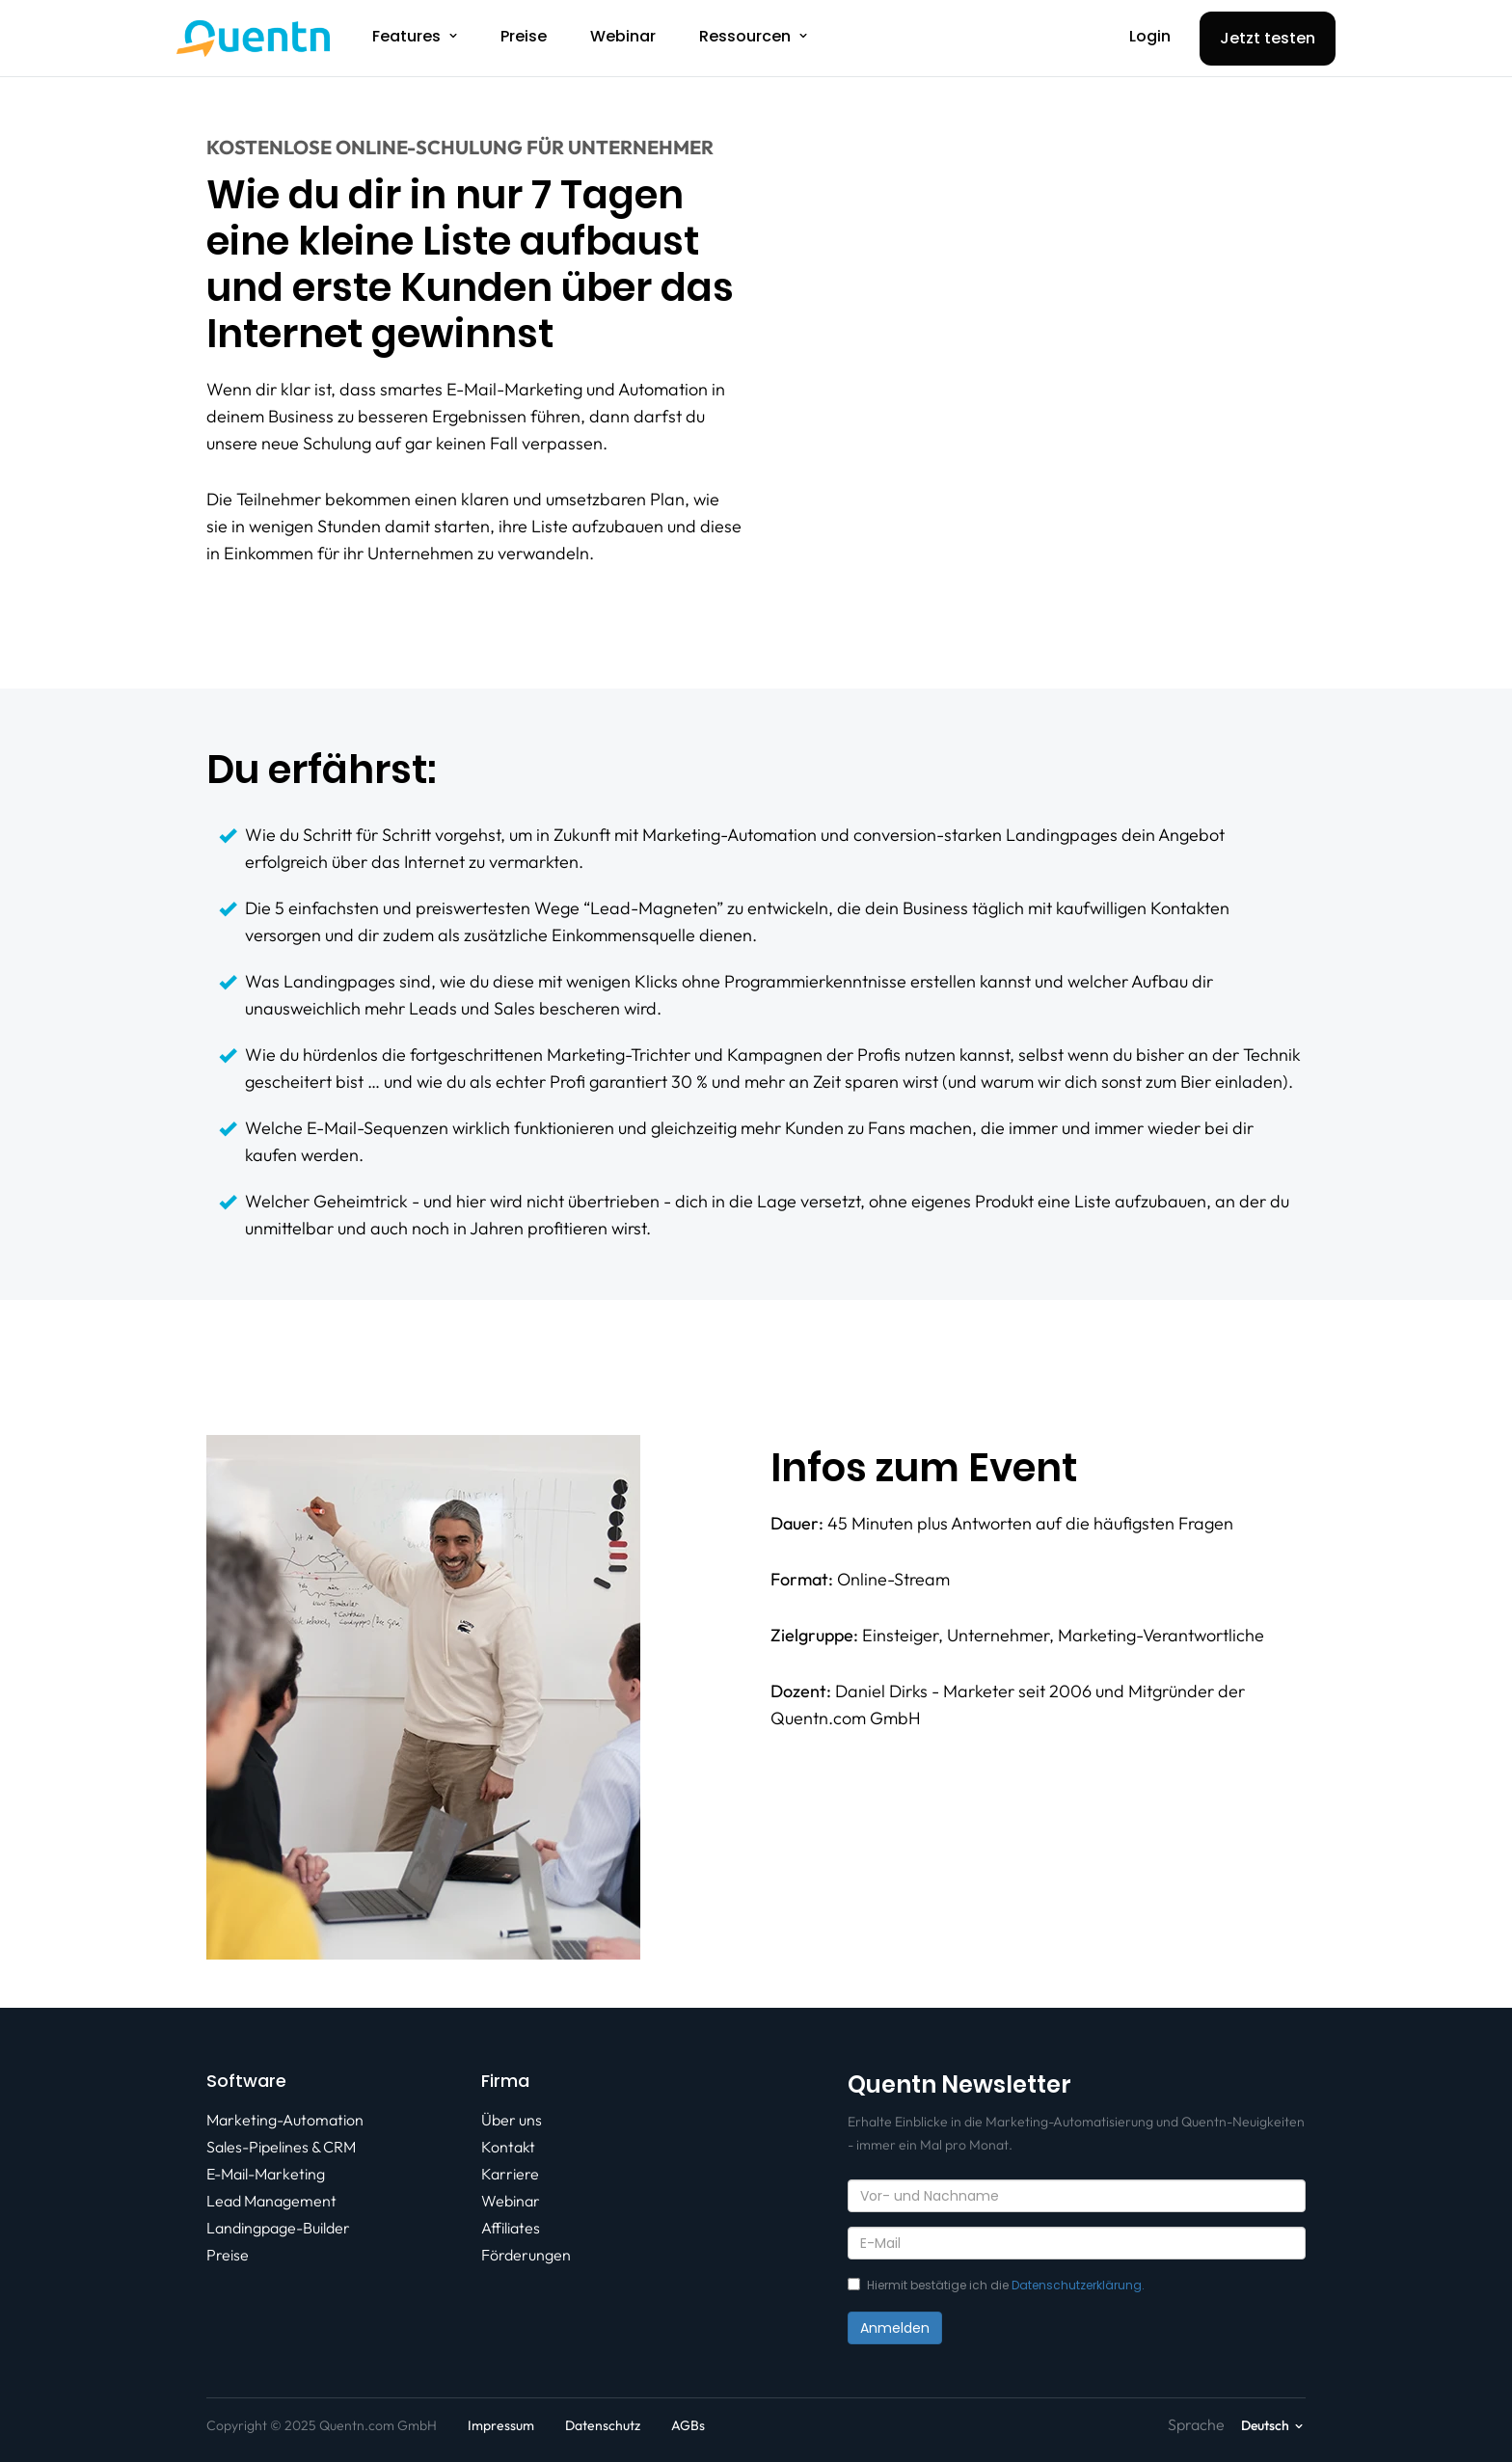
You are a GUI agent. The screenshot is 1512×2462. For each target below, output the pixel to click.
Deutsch (1265, 2425)
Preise (523, 36)
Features (406, 36)
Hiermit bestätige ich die (996, 2285)
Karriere (510, 2173)
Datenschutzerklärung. (1078, 2285)
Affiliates (510, 2227)
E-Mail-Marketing (265, 2173)
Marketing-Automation (285, 2119)
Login (1150, 36)
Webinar (623, 36)
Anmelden (895, 2328)
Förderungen (526, 2254)
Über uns (511, 2119)
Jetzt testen (1267, 38)
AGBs (688, 2425)
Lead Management (271, 2200)
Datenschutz (602, 2425)
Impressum (501, 2425)
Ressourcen (745, 36)
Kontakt (508, 2146)
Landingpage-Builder (278, 2227)
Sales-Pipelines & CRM (281, 2146)
